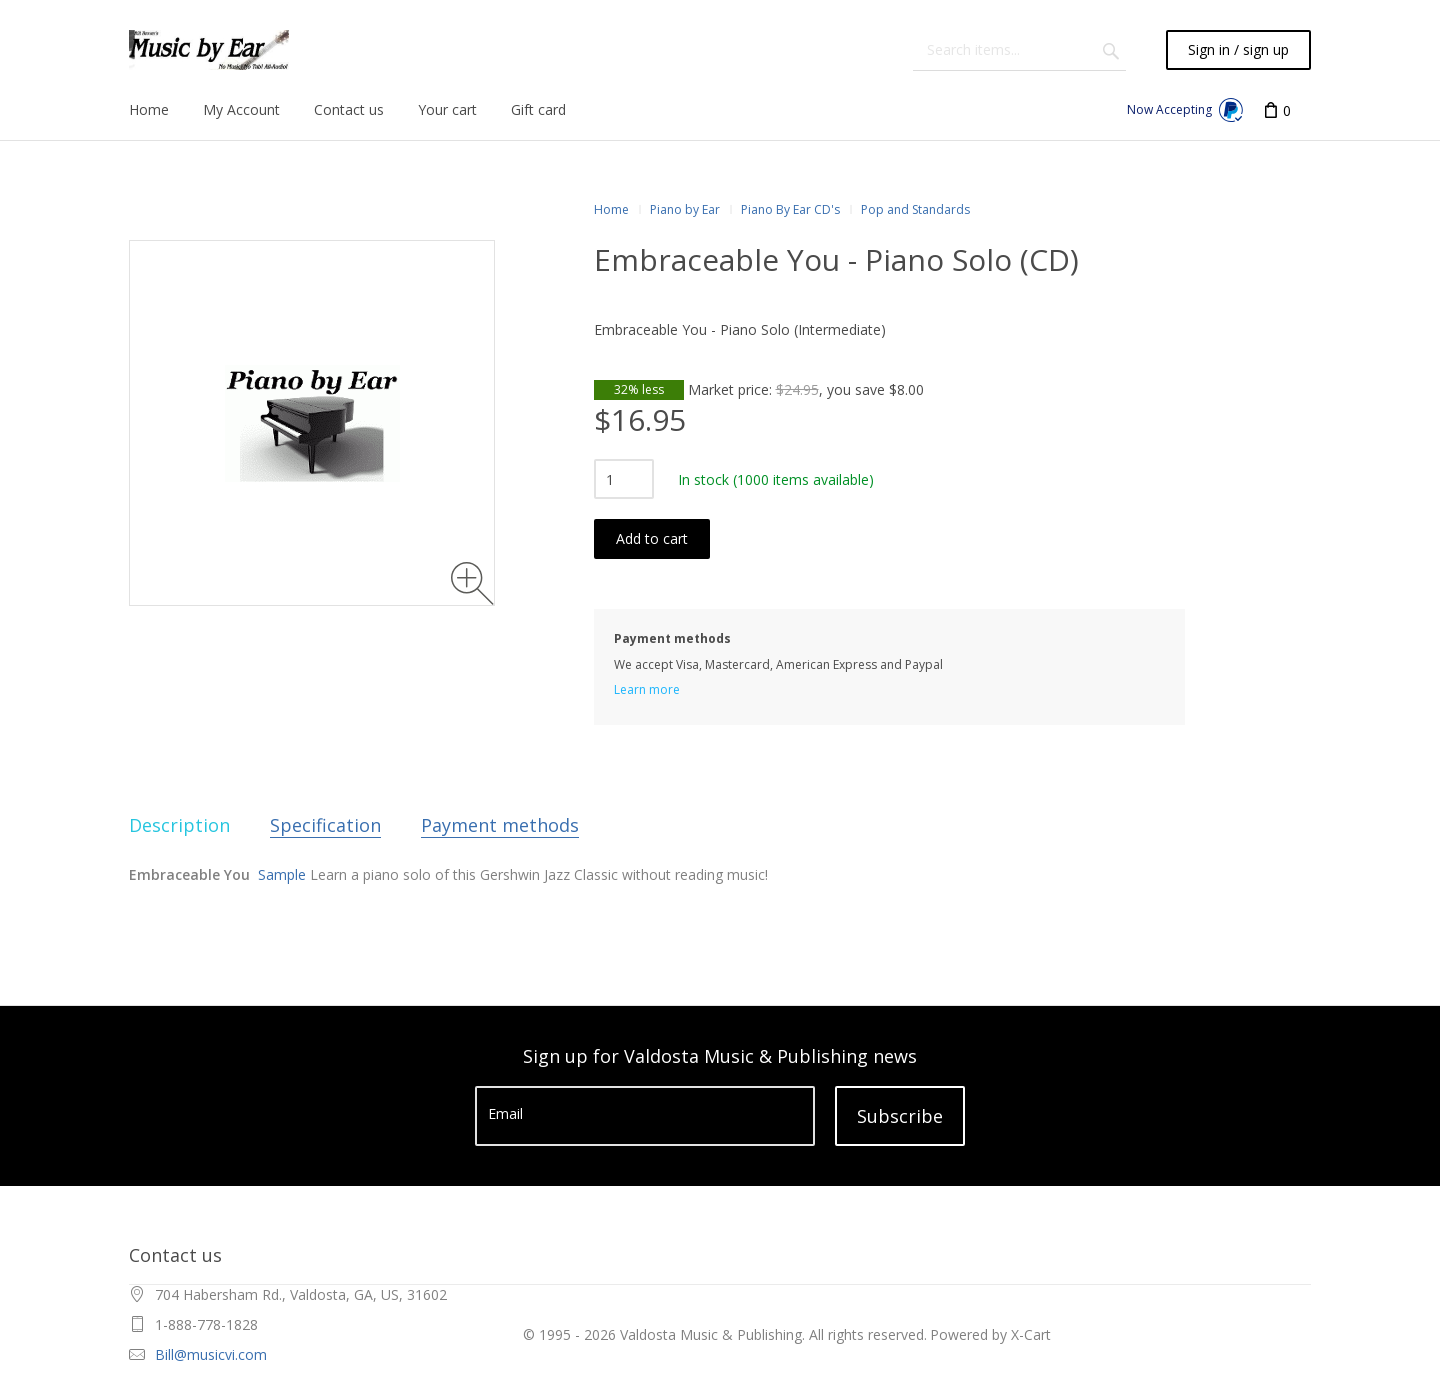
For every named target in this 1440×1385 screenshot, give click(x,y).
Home (611, 209)
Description (179, 825)
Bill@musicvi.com (211, 1354)
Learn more (647, 689)
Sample (282, 874)
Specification (325, 825)
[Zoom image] (472, 583)
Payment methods (500, 825)
